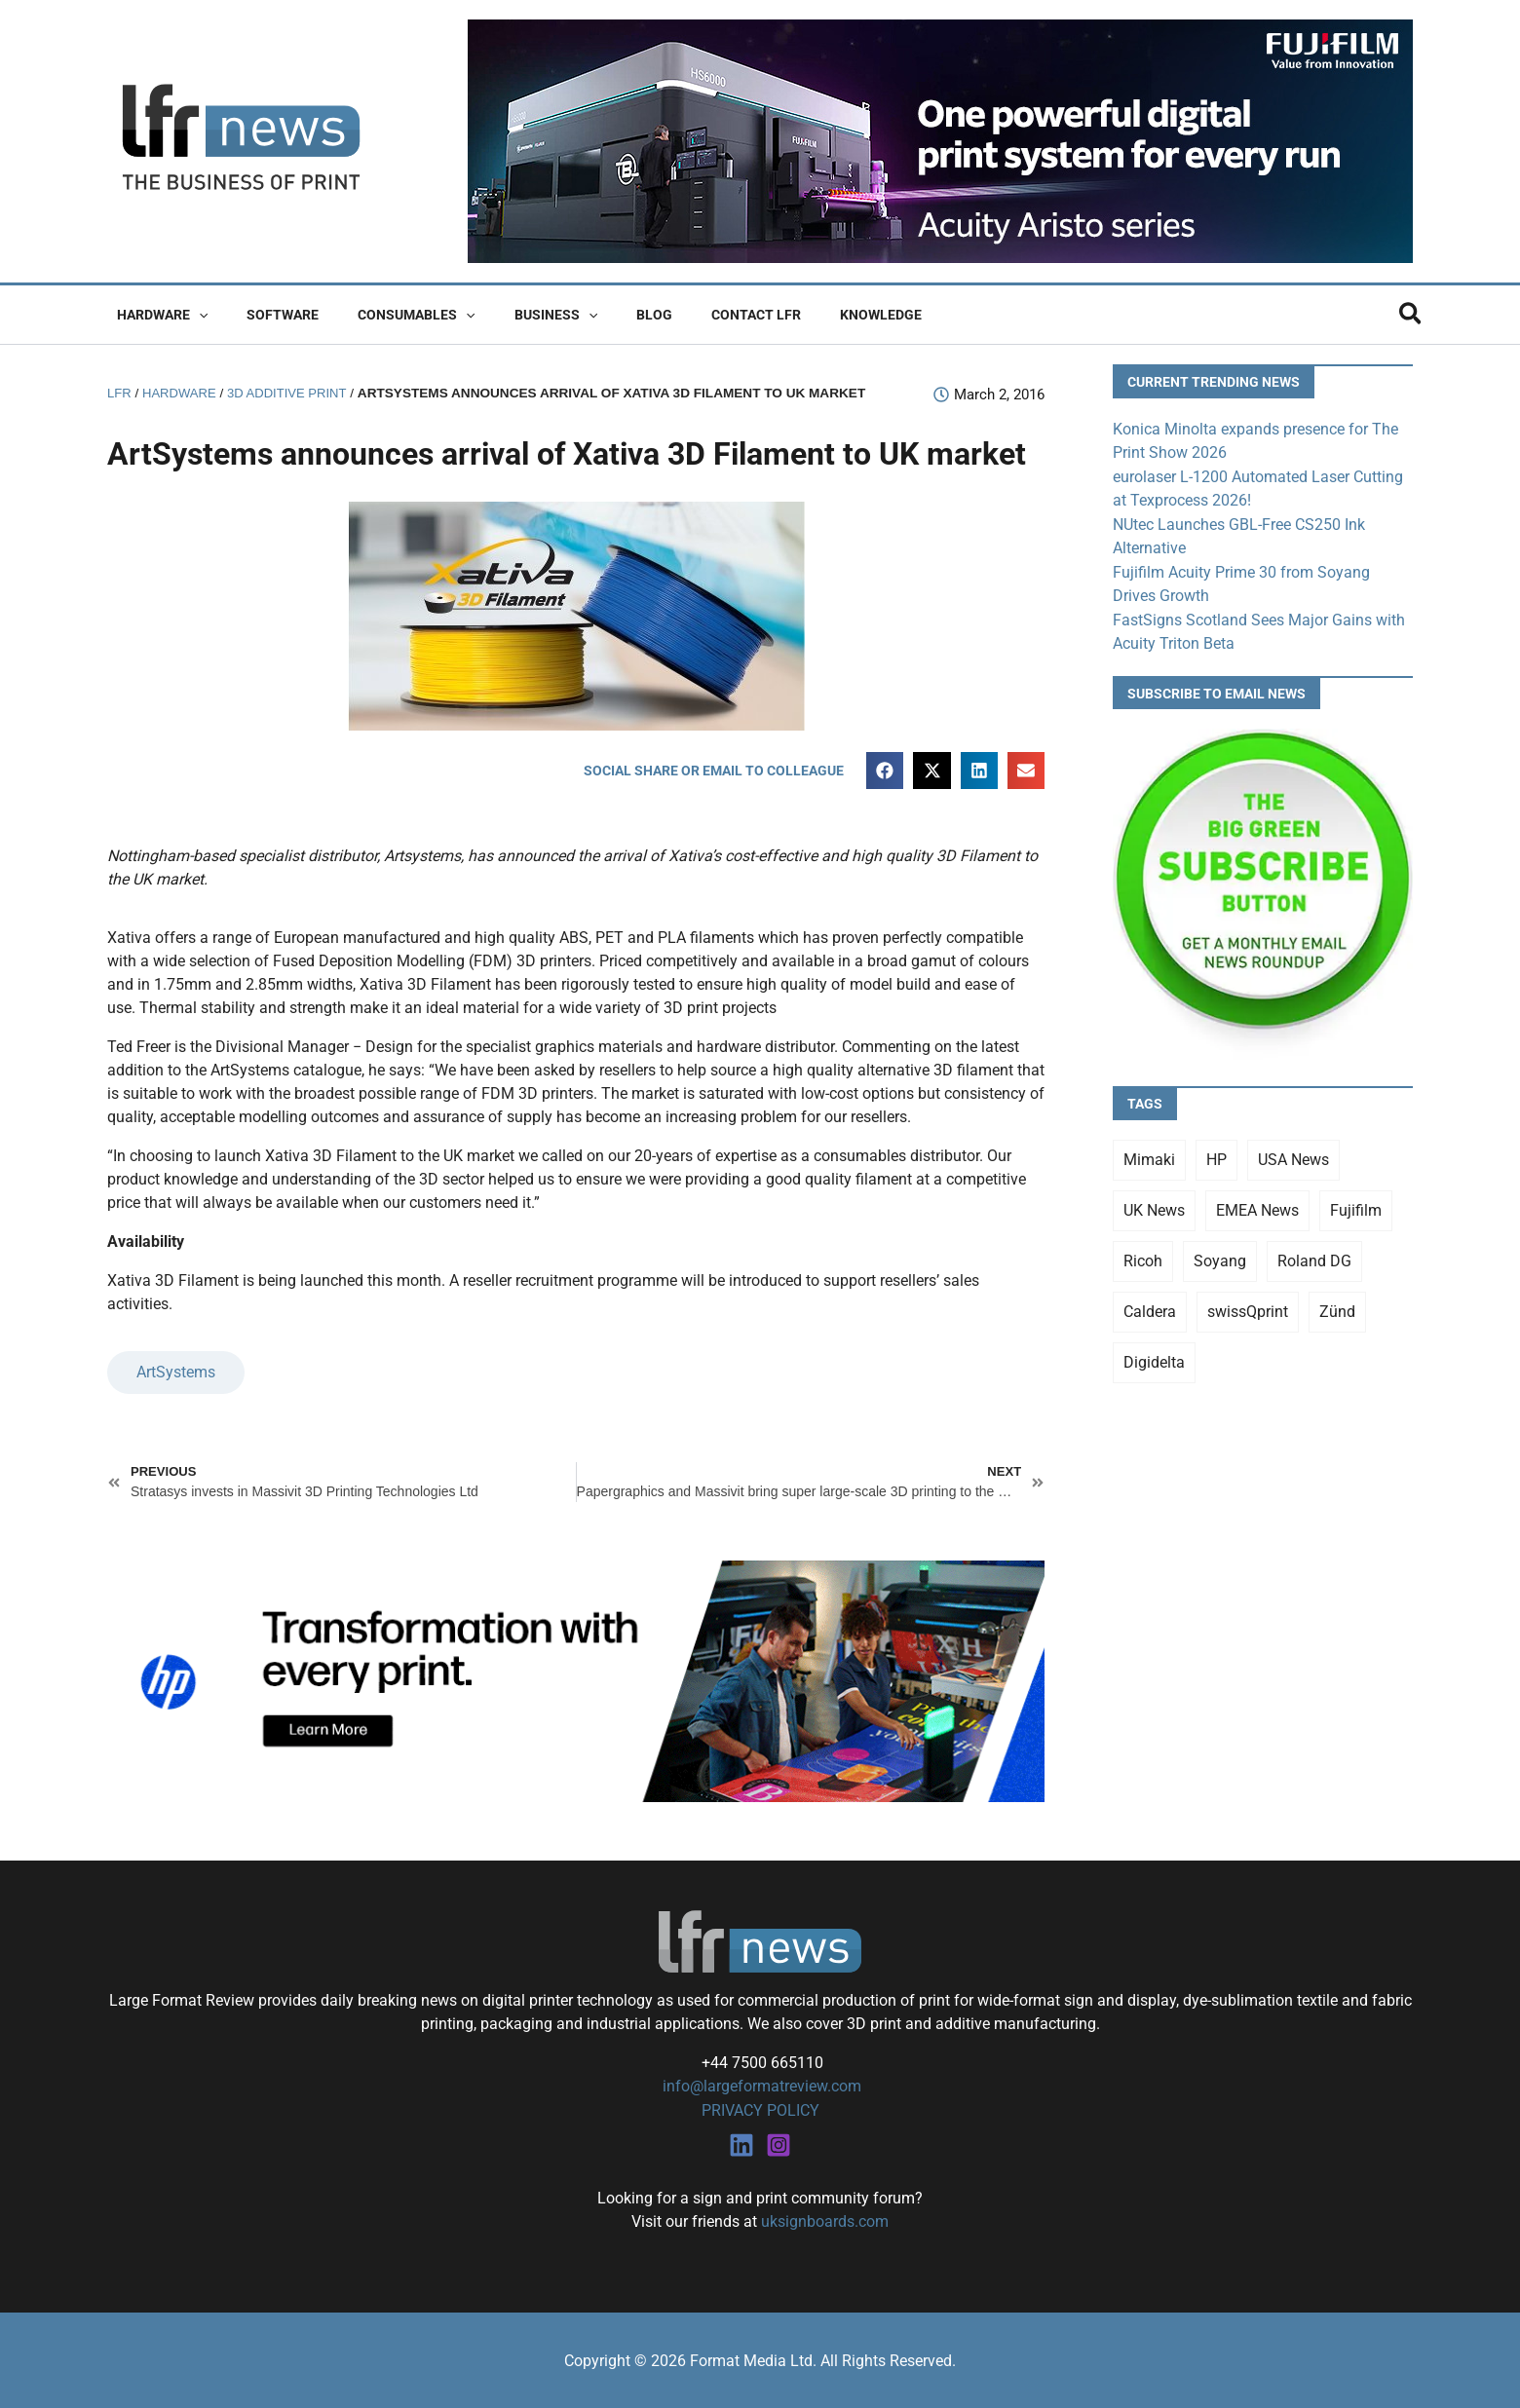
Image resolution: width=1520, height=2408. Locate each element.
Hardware (156, 314)
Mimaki (1149, 1155)
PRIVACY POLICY (760, 2109)
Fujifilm (1356, 1205)
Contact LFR (692, 314)
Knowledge (805, 314)
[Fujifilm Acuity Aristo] (940, 140)
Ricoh (1142, 1256)
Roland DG (1314, 1256)
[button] (193, 314)
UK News (1154, 1205)
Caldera (1149, 1307)
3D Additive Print (293, 393)
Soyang (1220, 1256)
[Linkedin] (741, 2144)
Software (265, 314)
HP (1216, 1155)
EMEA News (1257, 1205)
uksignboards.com (825, 2220)
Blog (602, 314)
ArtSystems (175, 1373)
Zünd (1337, 1307)
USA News (1293, 1155)
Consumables (386, 314)
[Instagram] (778, 2144)
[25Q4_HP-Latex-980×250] (576, 1680)
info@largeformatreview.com (760, 2086)
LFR (120, 393)
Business (515, 314)
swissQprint (1247, 1307)
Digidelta (1154, 1357)
